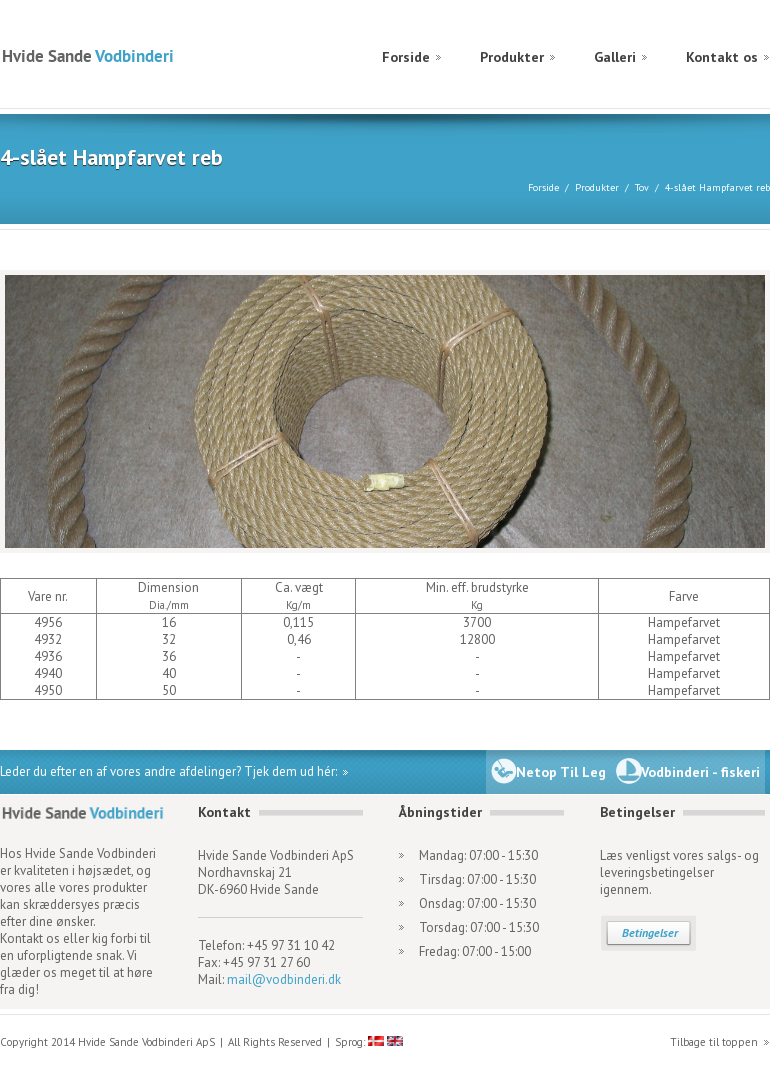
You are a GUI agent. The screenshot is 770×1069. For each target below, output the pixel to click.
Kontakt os (722, 57)
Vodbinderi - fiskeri (700, 772)
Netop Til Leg (561, 772)
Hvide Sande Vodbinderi (87, 55)
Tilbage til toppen (714, 1042)
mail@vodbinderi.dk (284, 979)
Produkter (512, 57)
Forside (406, 57)
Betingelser (650, 932)
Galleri (615, 57)
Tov (642, 187)
